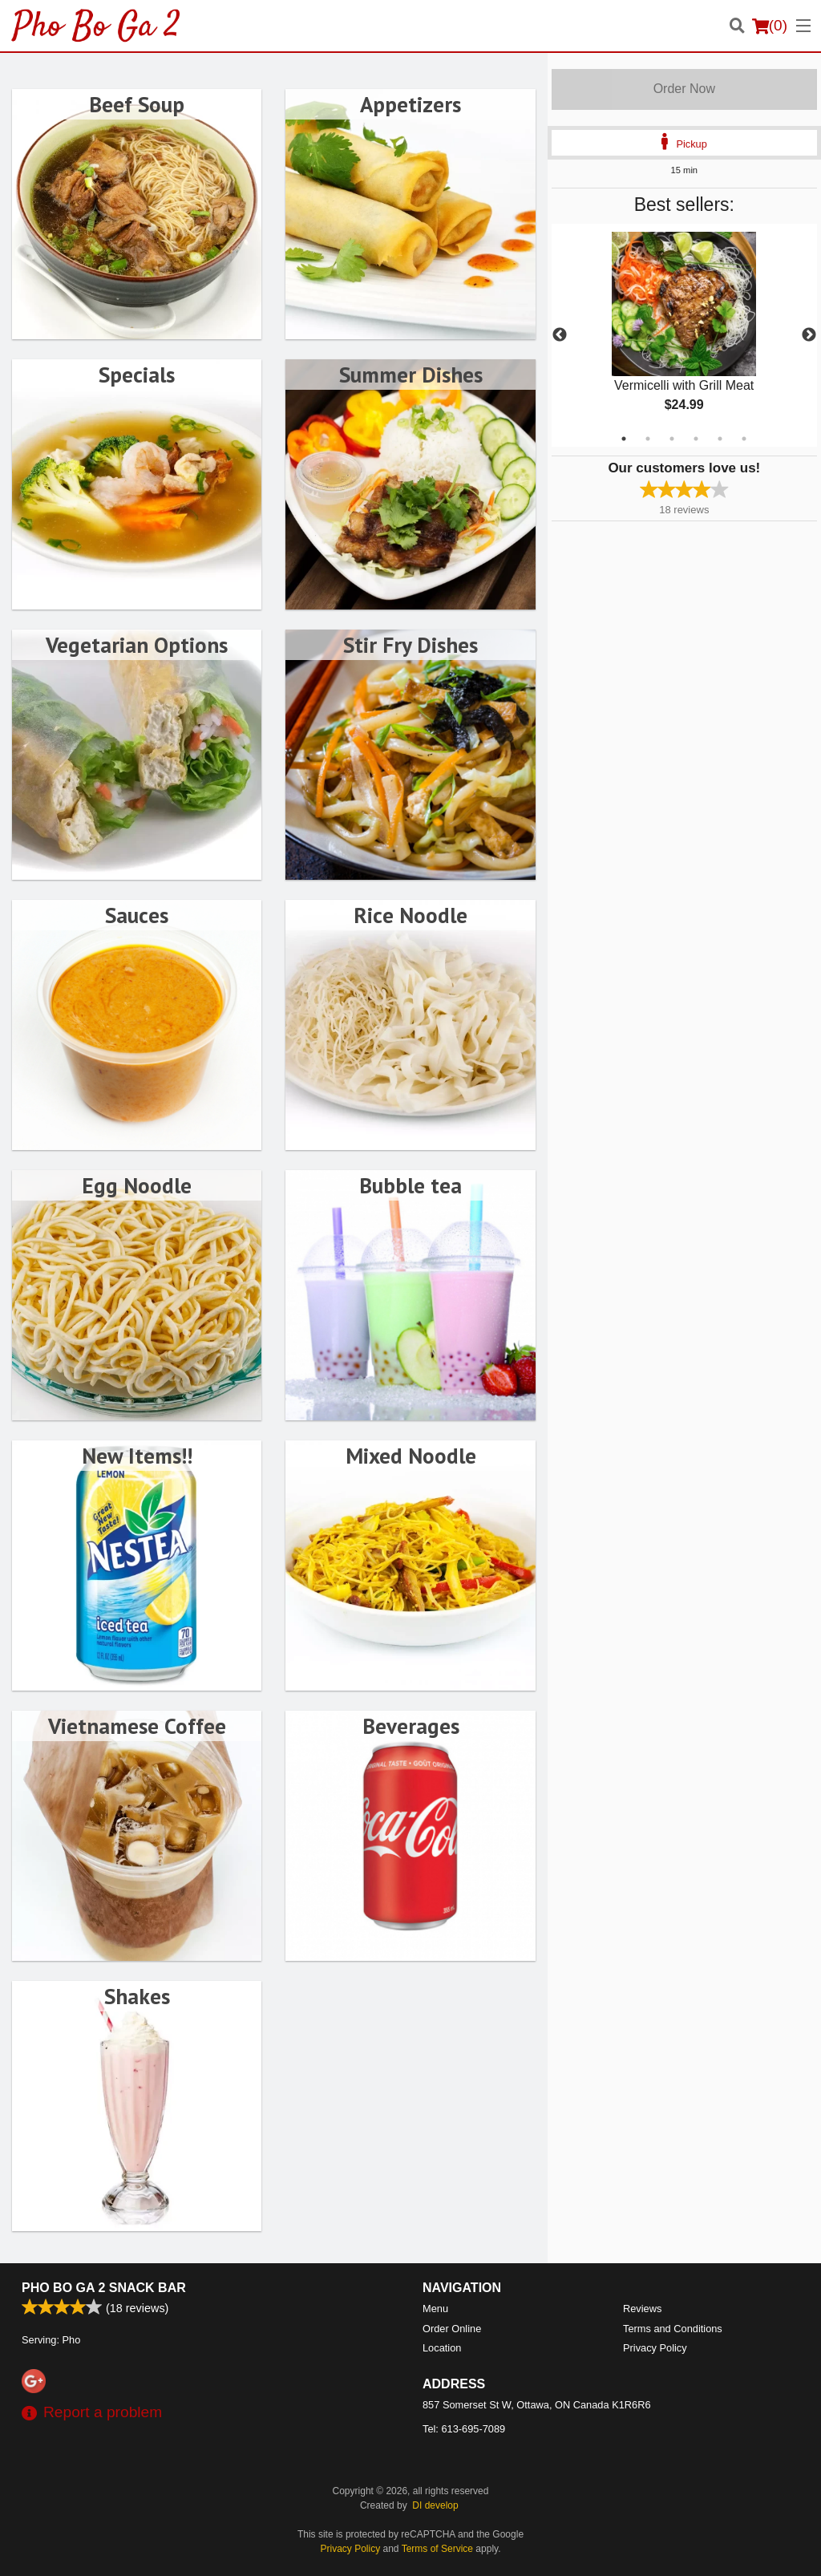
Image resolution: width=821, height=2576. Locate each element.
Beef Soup (136, 104)
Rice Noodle (410, 915)
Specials (137, 374)
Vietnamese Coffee (137, 1725)
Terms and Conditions (672, 2329)
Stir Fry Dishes (410, 644)
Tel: (464, 2429)
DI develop (435, 2505)
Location (442, 2348)
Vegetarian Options (137, 644)
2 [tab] (648, 439)
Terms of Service (437, 2548)
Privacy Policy (655, 2348)
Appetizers (410, 104)
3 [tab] (672, 439)
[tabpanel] (684, 335)
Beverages (410, 1725)
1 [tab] (624, 439)
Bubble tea (410, 1185)
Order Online (452, 2329)
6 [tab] (744, 439)
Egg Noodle (137, 1185)
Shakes (137, 1996)
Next (809, 335)
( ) (769, 26)
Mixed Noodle (411, 1455)
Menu (435, 2309)
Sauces (136, 915)
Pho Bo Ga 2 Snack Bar (104, 2288)
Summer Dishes (411, 374)
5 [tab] (720, 439)
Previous (560, 335)
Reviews (642, 2309)
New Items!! (137, 1455)
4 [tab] (696, 439)
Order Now (684, 88)
